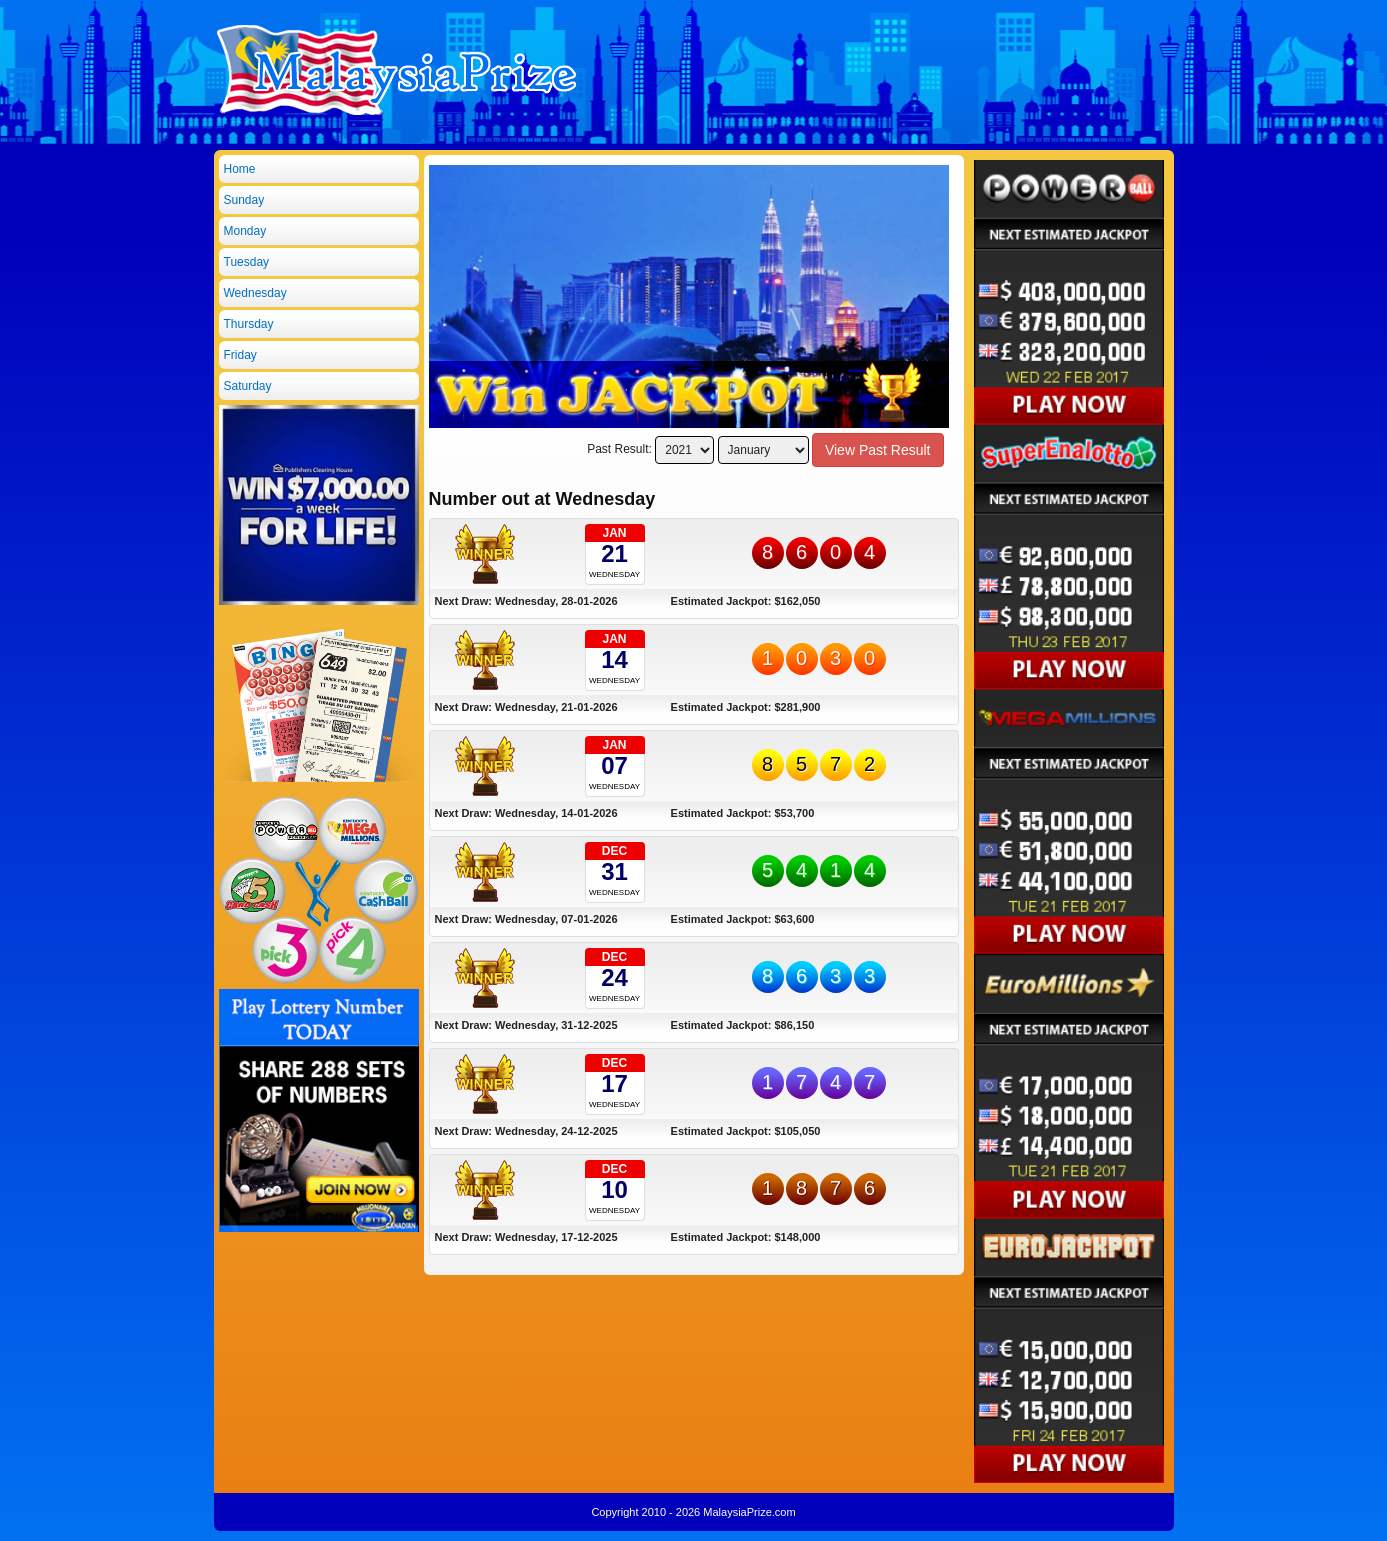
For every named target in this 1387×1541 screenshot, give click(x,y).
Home (240, 169)
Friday (240, 355)
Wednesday (255, 293)
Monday (245, 231)
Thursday (249, 324)
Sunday (244, 200)
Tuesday (247, 262)
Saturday (248, 386)
